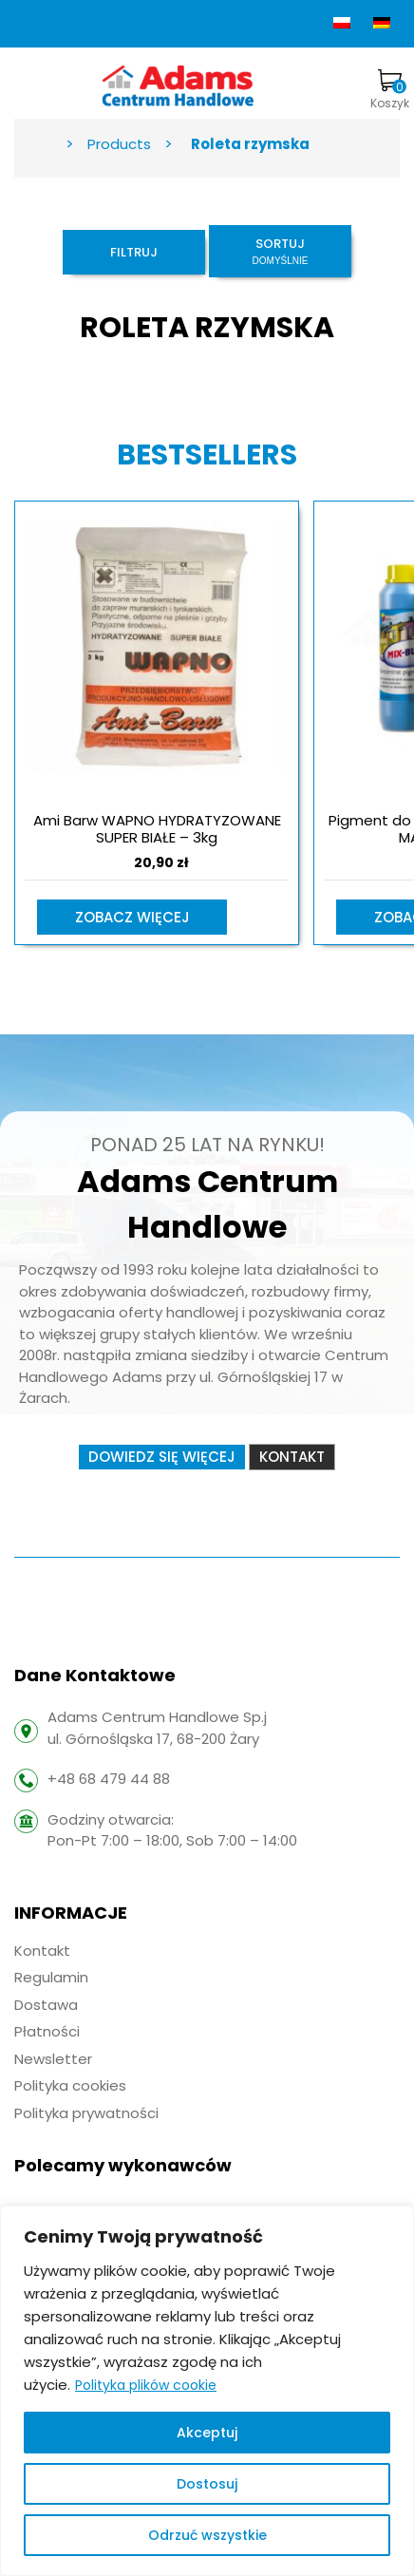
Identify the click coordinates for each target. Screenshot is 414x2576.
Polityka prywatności (86, 2113)
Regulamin (51, 1977)
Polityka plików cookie (145, 2385)
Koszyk (389, 90)
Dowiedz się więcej (161, 1457)
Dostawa (46, 2005)
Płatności (47, 2031)
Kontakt (292, 1457)
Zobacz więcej (132, 917)
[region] (207, 2391)
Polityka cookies (70, 2085)
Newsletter (53, 2059)
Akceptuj (207, 2432)
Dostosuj (207, 2483)
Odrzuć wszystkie (207, 2535)
